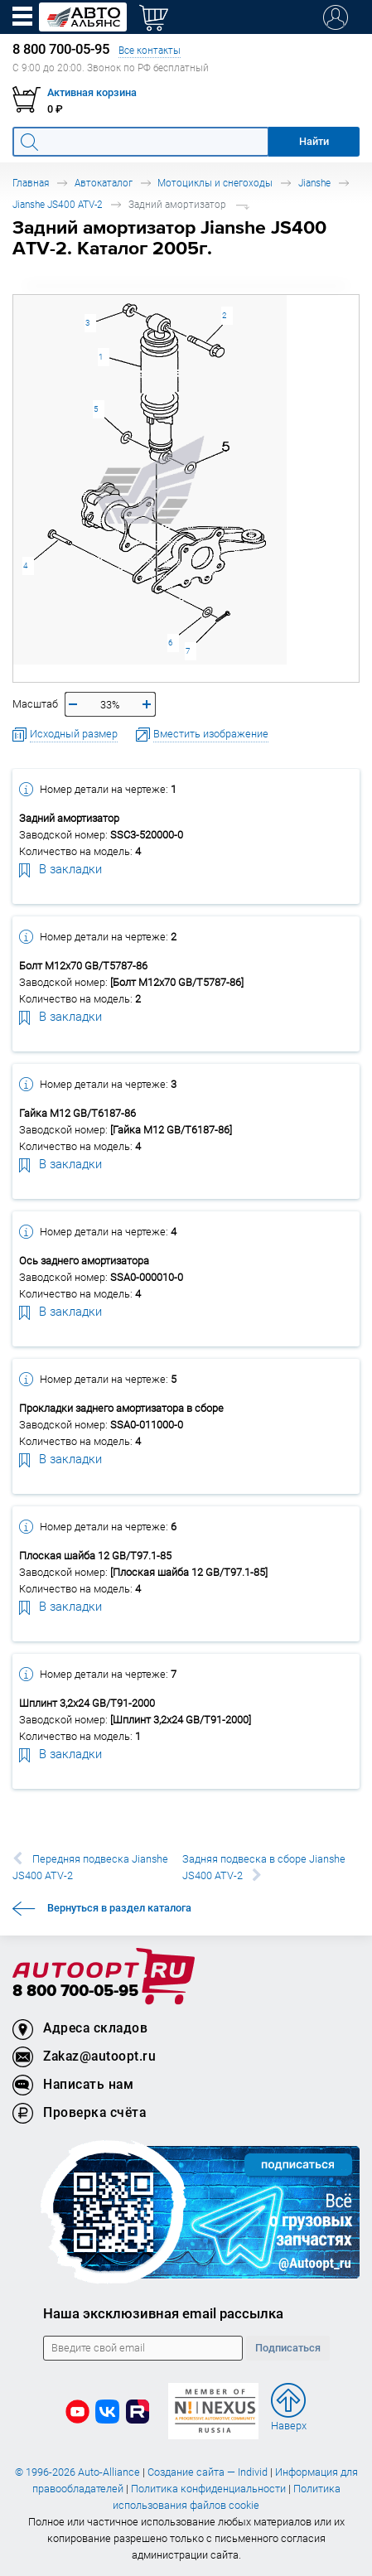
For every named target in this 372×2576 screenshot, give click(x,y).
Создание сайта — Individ (207, 2472)
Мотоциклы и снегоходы (215, 182)
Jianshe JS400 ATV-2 (57, 204)
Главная (30, 182)
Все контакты (149, 50)
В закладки (60, 868)
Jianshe (314, 182)
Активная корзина (92, 92)
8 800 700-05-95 (75, 1991)
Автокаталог (104, 182)
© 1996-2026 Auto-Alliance (77, 2472)
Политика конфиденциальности (208, 2489)
